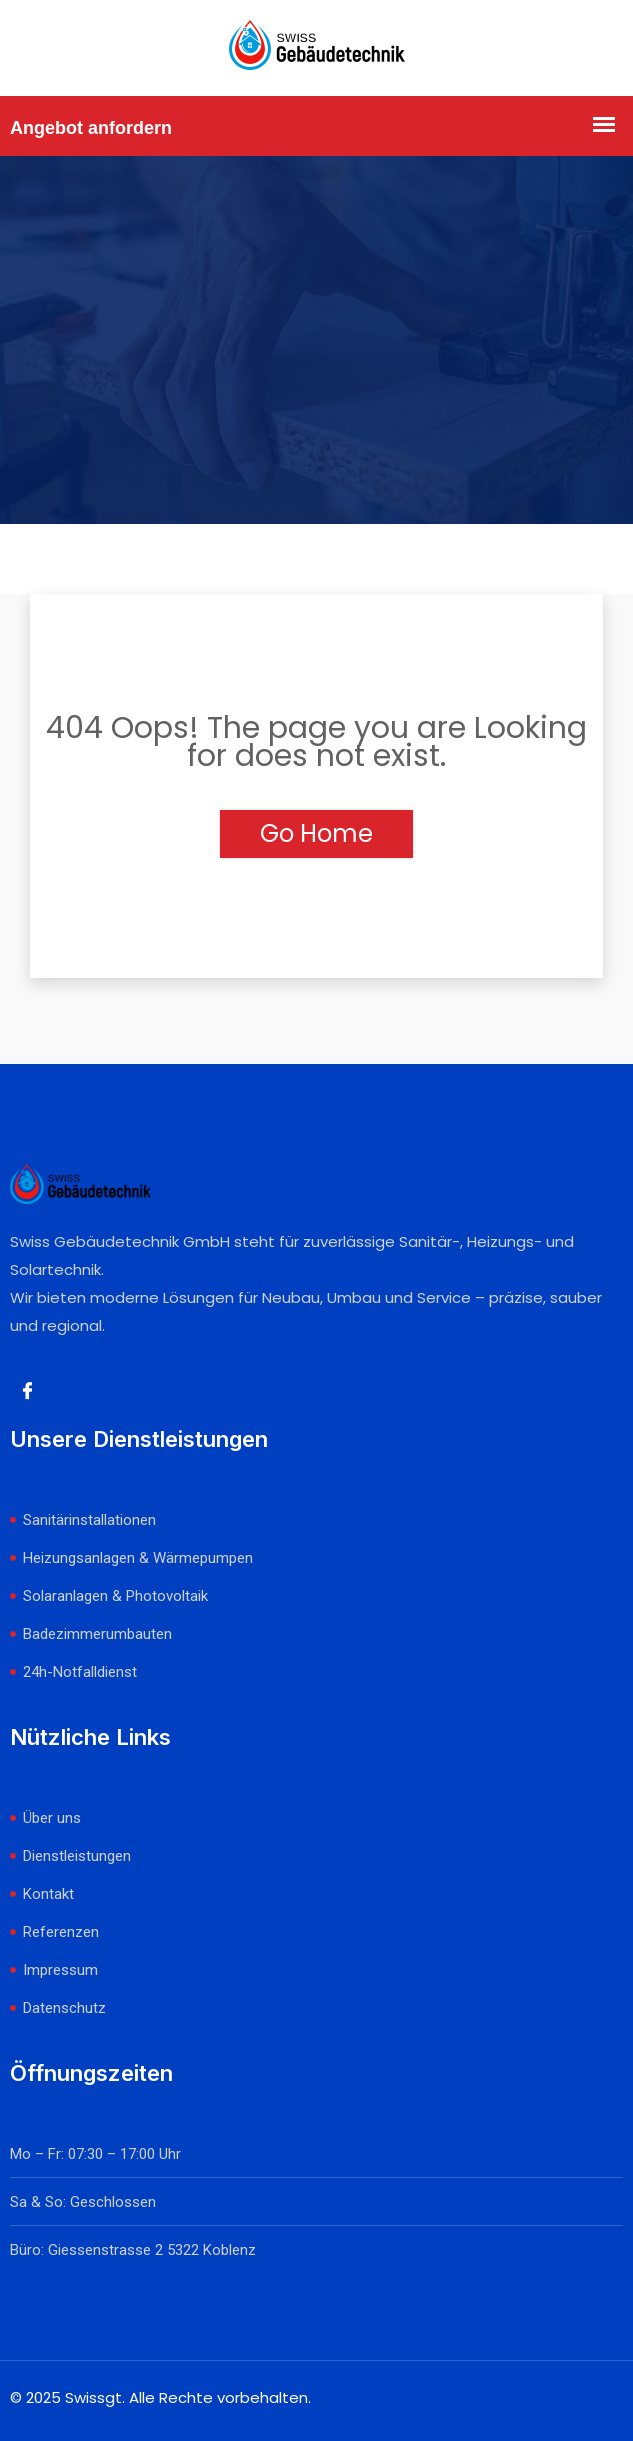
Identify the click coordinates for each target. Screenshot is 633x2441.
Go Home (316, 833)
